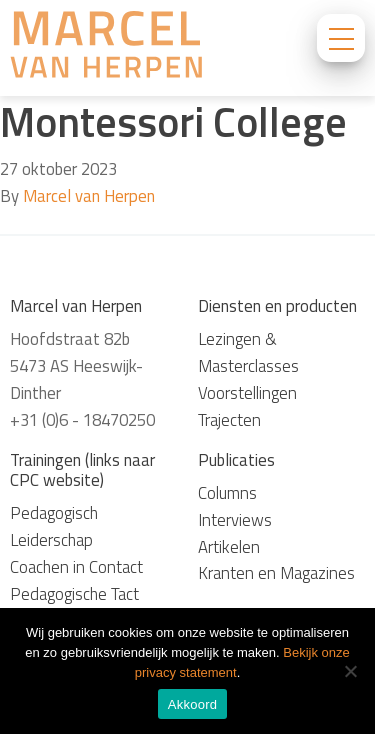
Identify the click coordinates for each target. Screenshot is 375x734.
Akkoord (192, 704)
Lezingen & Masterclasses (248, 352)
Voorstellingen (247, 393)
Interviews (235, 520)
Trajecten (229, 420)
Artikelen (229, 547)
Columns (227, 493)
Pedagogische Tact (74, 594)
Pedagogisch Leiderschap (54, 526)
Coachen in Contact (76, 567)
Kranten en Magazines (276, 573)
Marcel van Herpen (89, 196)
